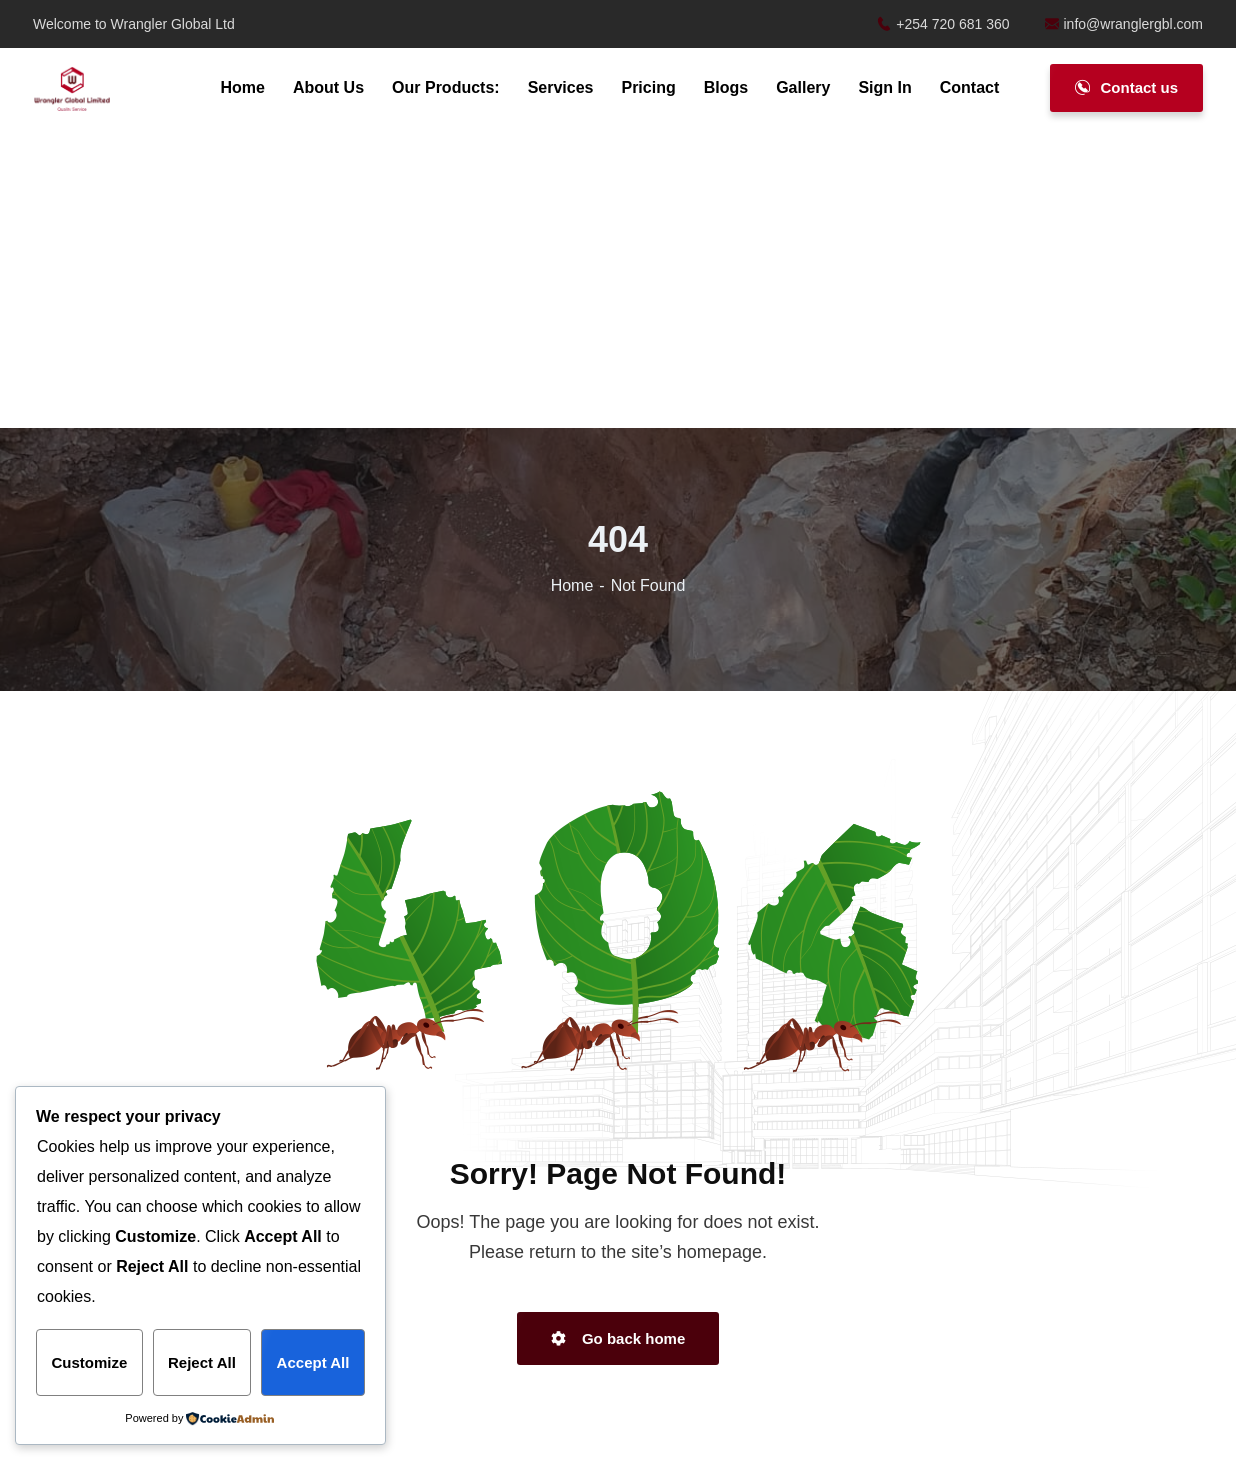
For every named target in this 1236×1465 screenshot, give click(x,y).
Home (572, 585)
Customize (89, 1362)
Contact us (1126, 87)
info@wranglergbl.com (1124, 24)
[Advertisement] (618, 280)
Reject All (202, 1362)
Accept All (313, 1362)
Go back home (618, 1338)
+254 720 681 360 (943, 24)
